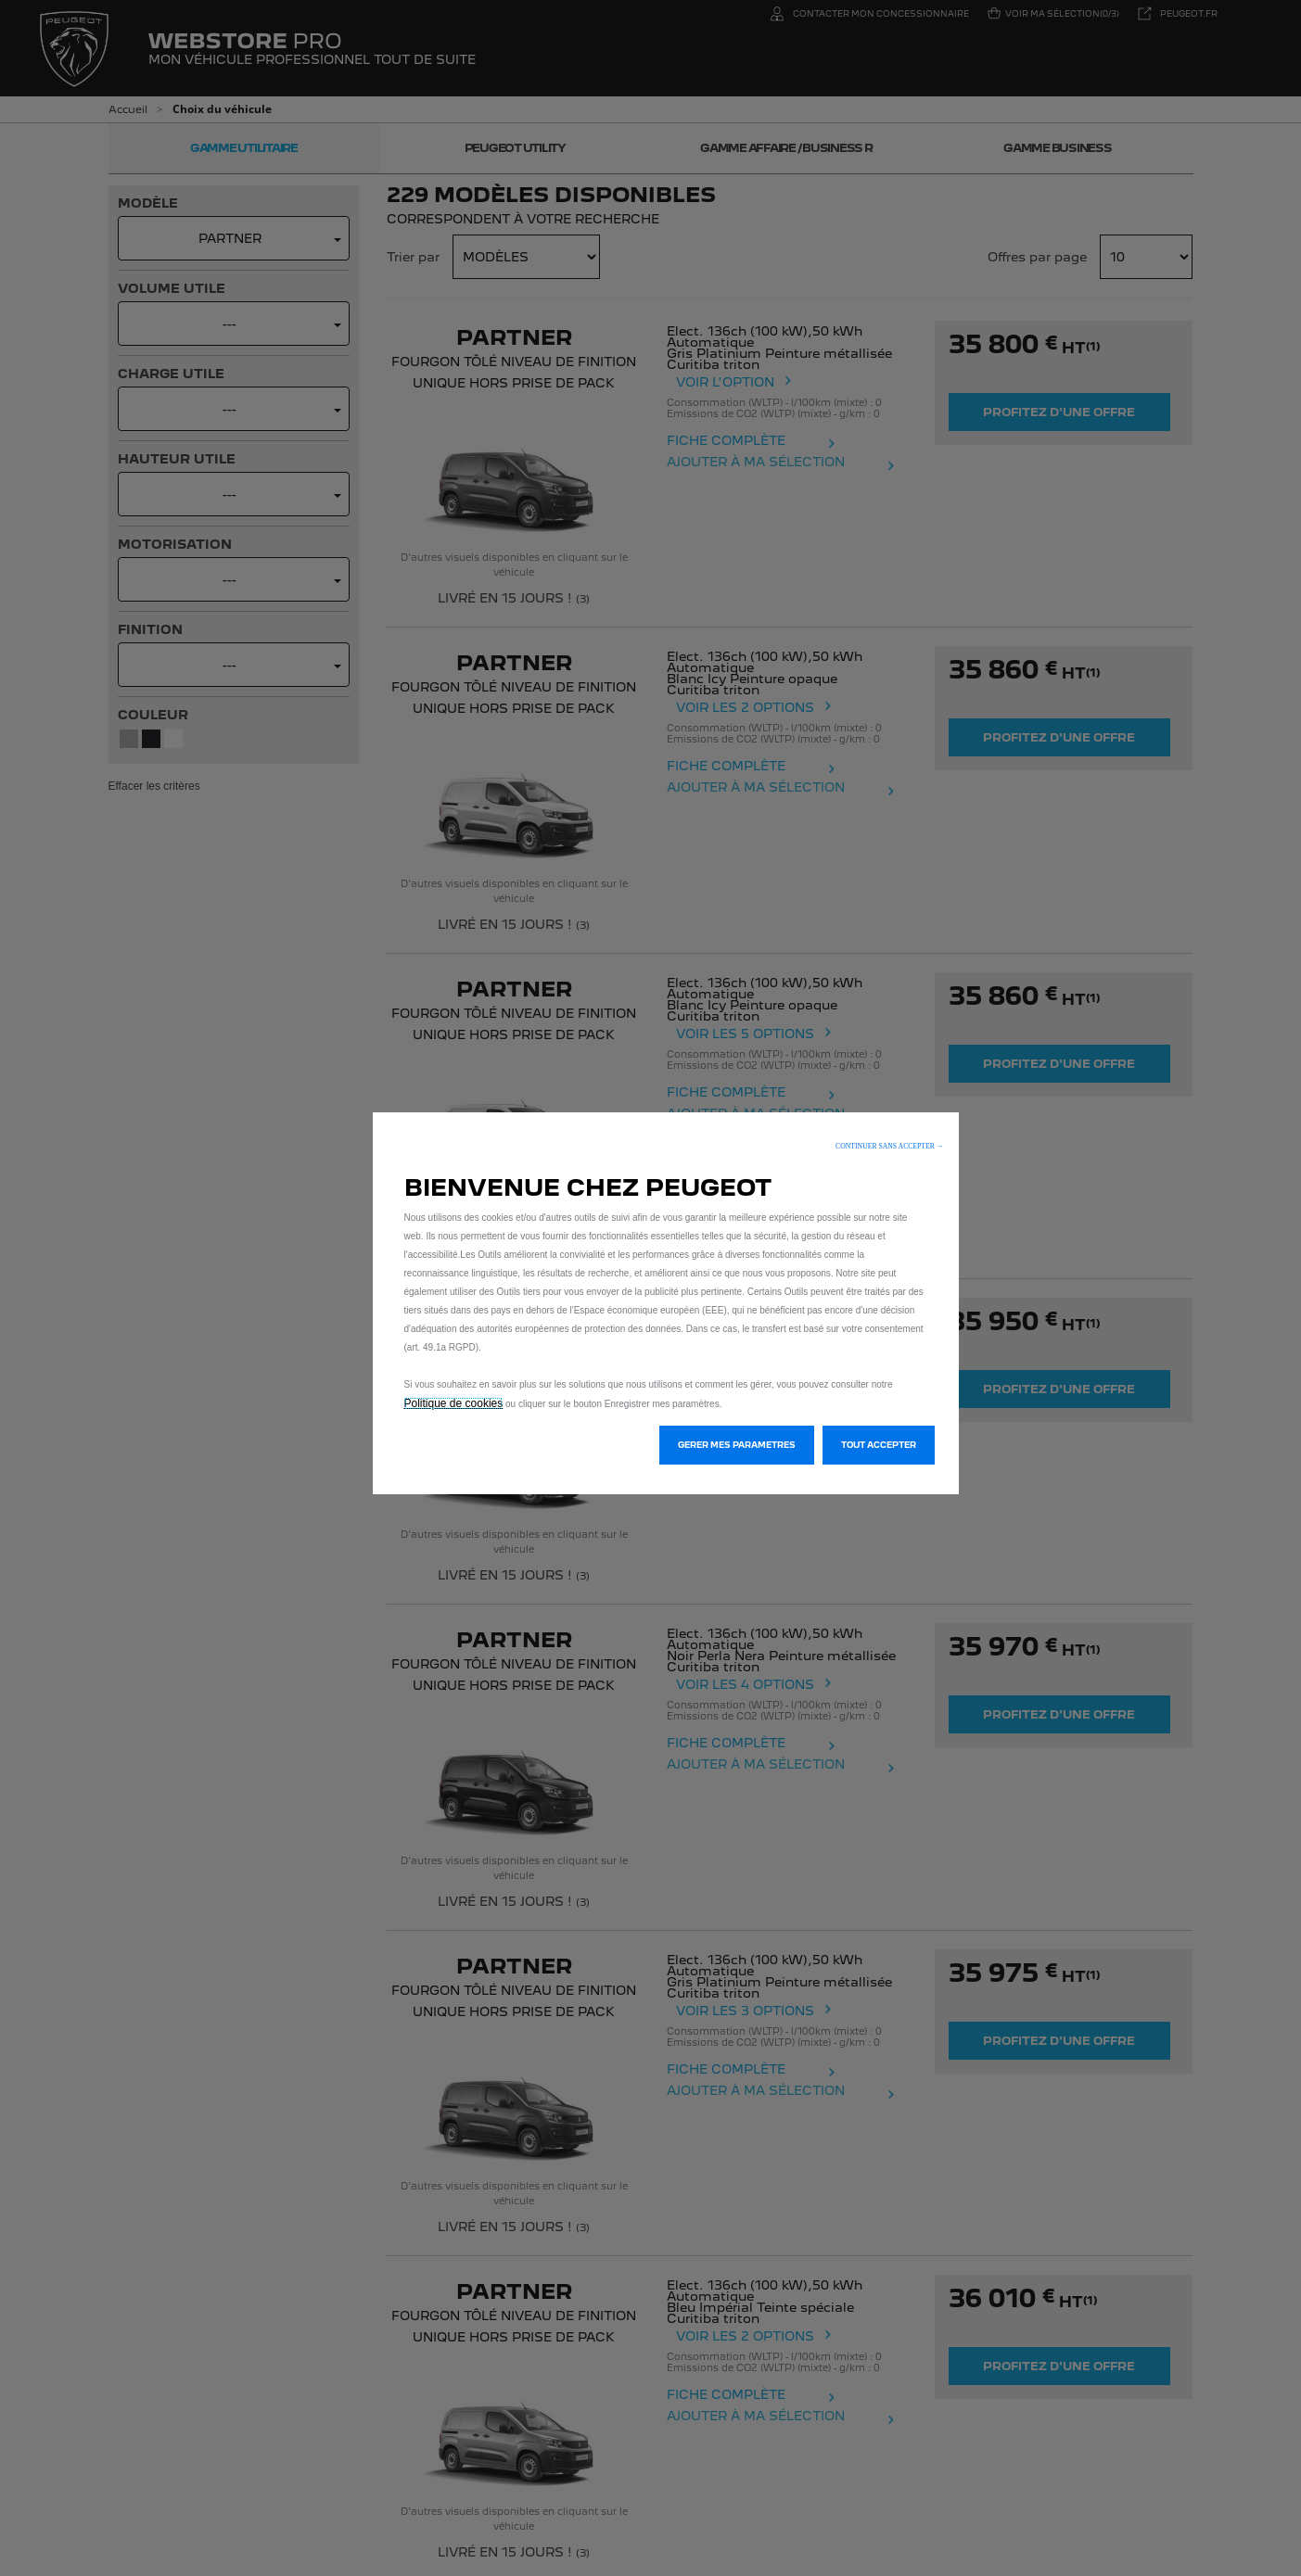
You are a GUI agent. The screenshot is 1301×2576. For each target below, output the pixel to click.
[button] (889, 1146)
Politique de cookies (454, 1403)
